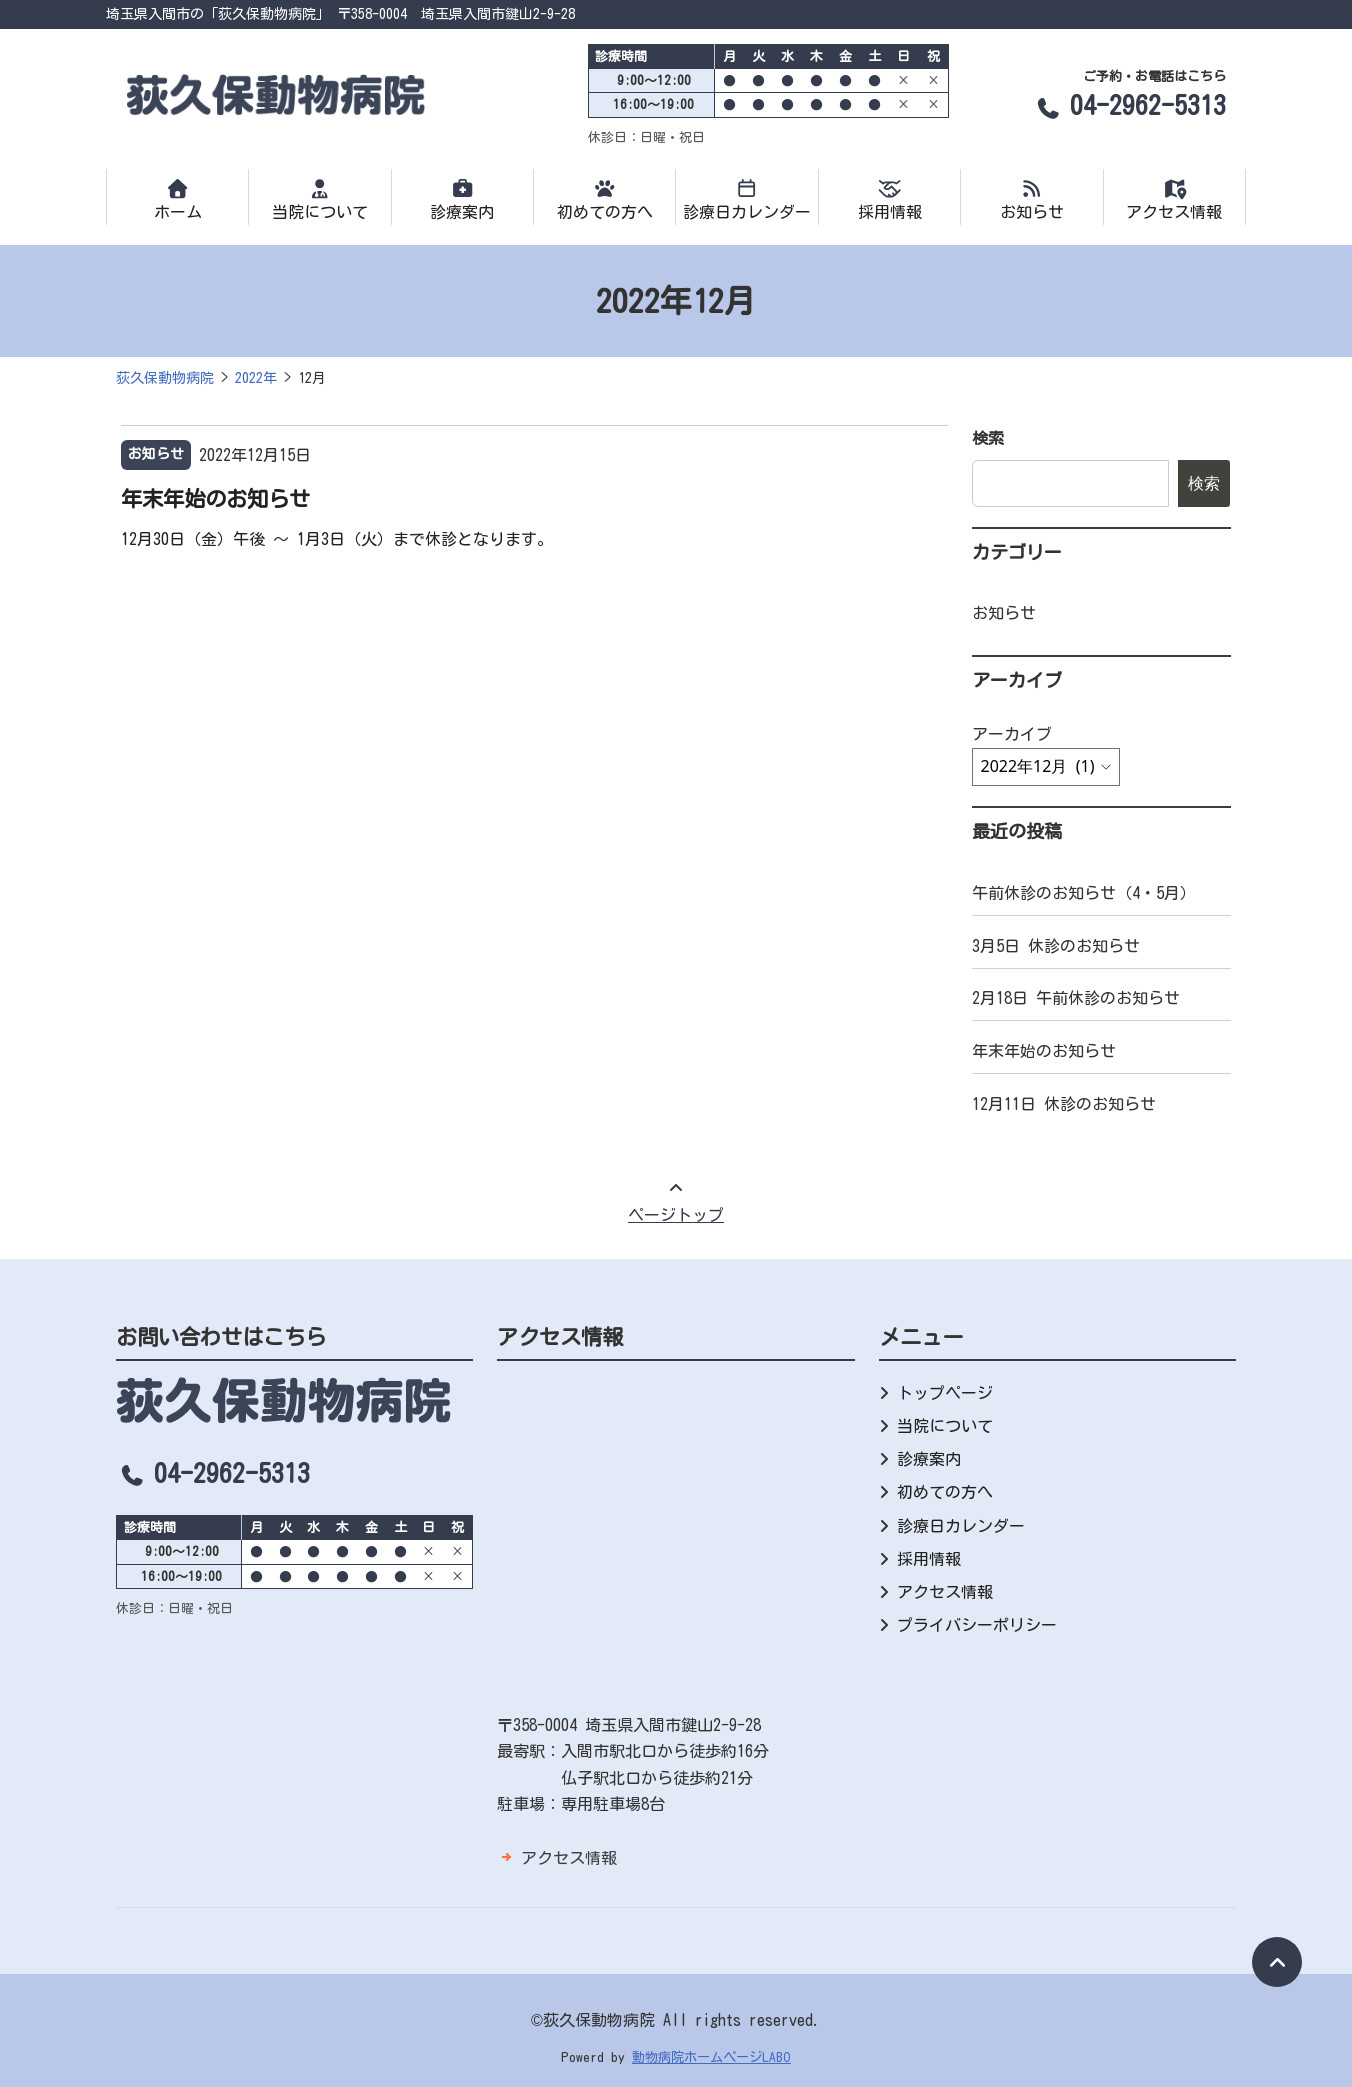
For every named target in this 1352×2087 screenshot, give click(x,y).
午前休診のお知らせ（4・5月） (1084, 893)
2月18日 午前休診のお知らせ (1076, 998)
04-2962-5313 (1129, 105)
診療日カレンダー (746, 199)
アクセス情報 (1174, 199)
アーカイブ (1012, 734)
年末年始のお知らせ (215, 499)
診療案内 (462, 199)
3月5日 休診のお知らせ (1056, 946)
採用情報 (889, 199)
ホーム (177, 199)
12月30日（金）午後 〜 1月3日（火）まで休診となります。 (337, 539)
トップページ (945, 1393)
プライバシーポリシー (977, 1625)
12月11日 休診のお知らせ (1064, 1104)
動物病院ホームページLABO (711, 2057)
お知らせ (1031, 199)
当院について (319, 199)
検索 (988, 438)
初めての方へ (604, 199)
